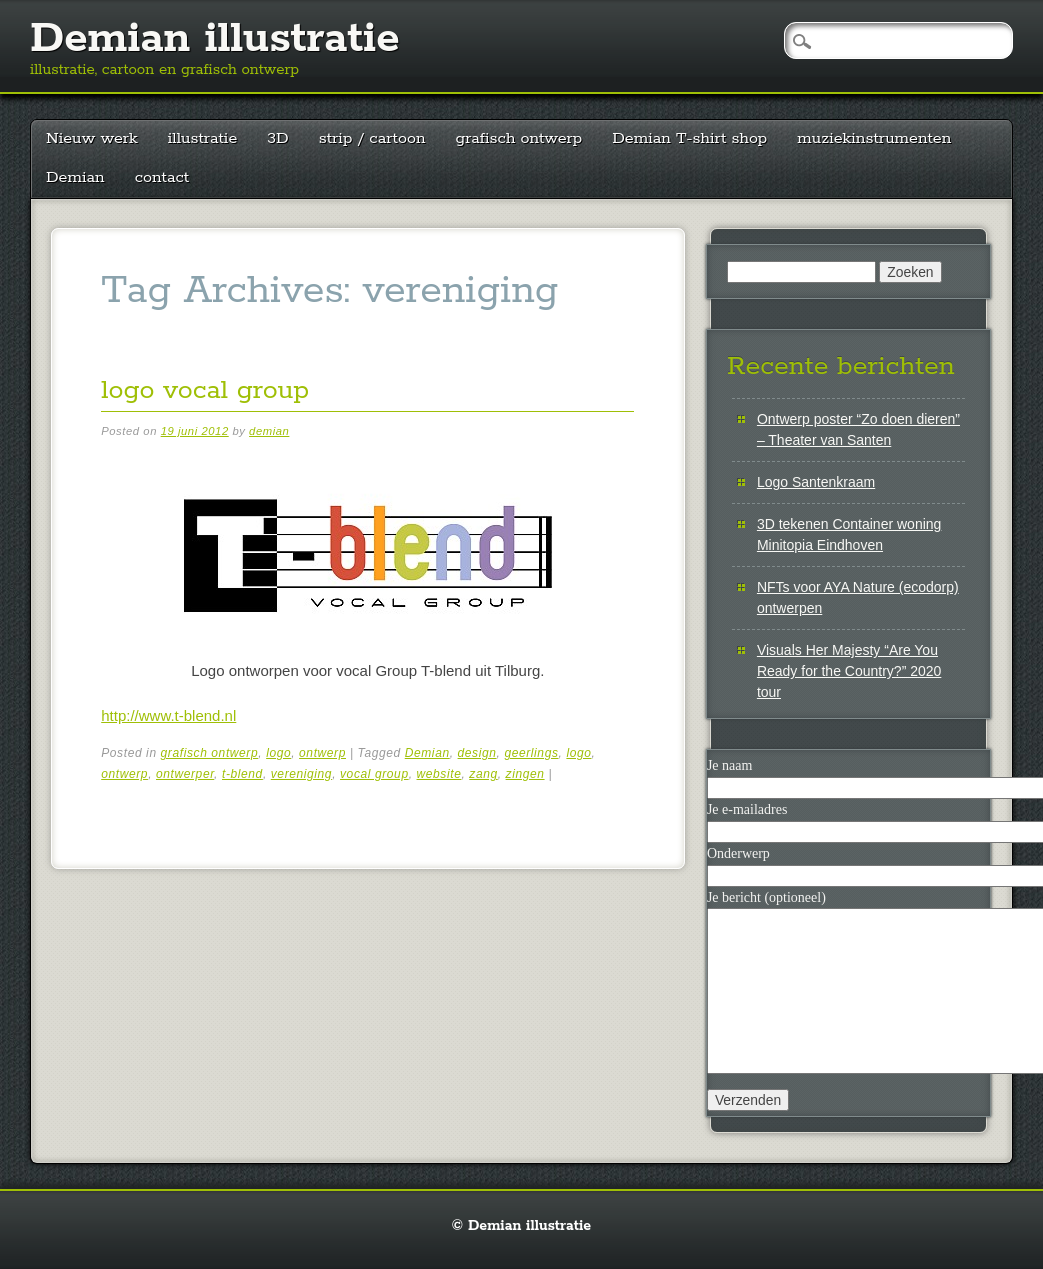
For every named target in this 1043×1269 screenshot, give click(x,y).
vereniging (301, 774)
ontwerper (185, 774)
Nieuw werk (92, 138)
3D (277, 138)
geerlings (531, 753)
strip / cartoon (372, 138)
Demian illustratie (215, 39)
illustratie (203, 138)
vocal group (374, 774)
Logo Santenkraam (816, 482)
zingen (525, 774)
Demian (75, 177)
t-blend (242, 774)
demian (269, 431)
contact (162, 177)
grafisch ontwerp (519, 138)
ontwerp (322, 753)
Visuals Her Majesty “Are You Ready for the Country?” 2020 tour (849, 671)
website (439, 774)
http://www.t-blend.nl (168, 715)
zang (483, 774)
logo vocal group (205, 390)
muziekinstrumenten (874, 138)
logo (278, 753)
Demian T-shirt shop (689, 138)
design (477, 753)
